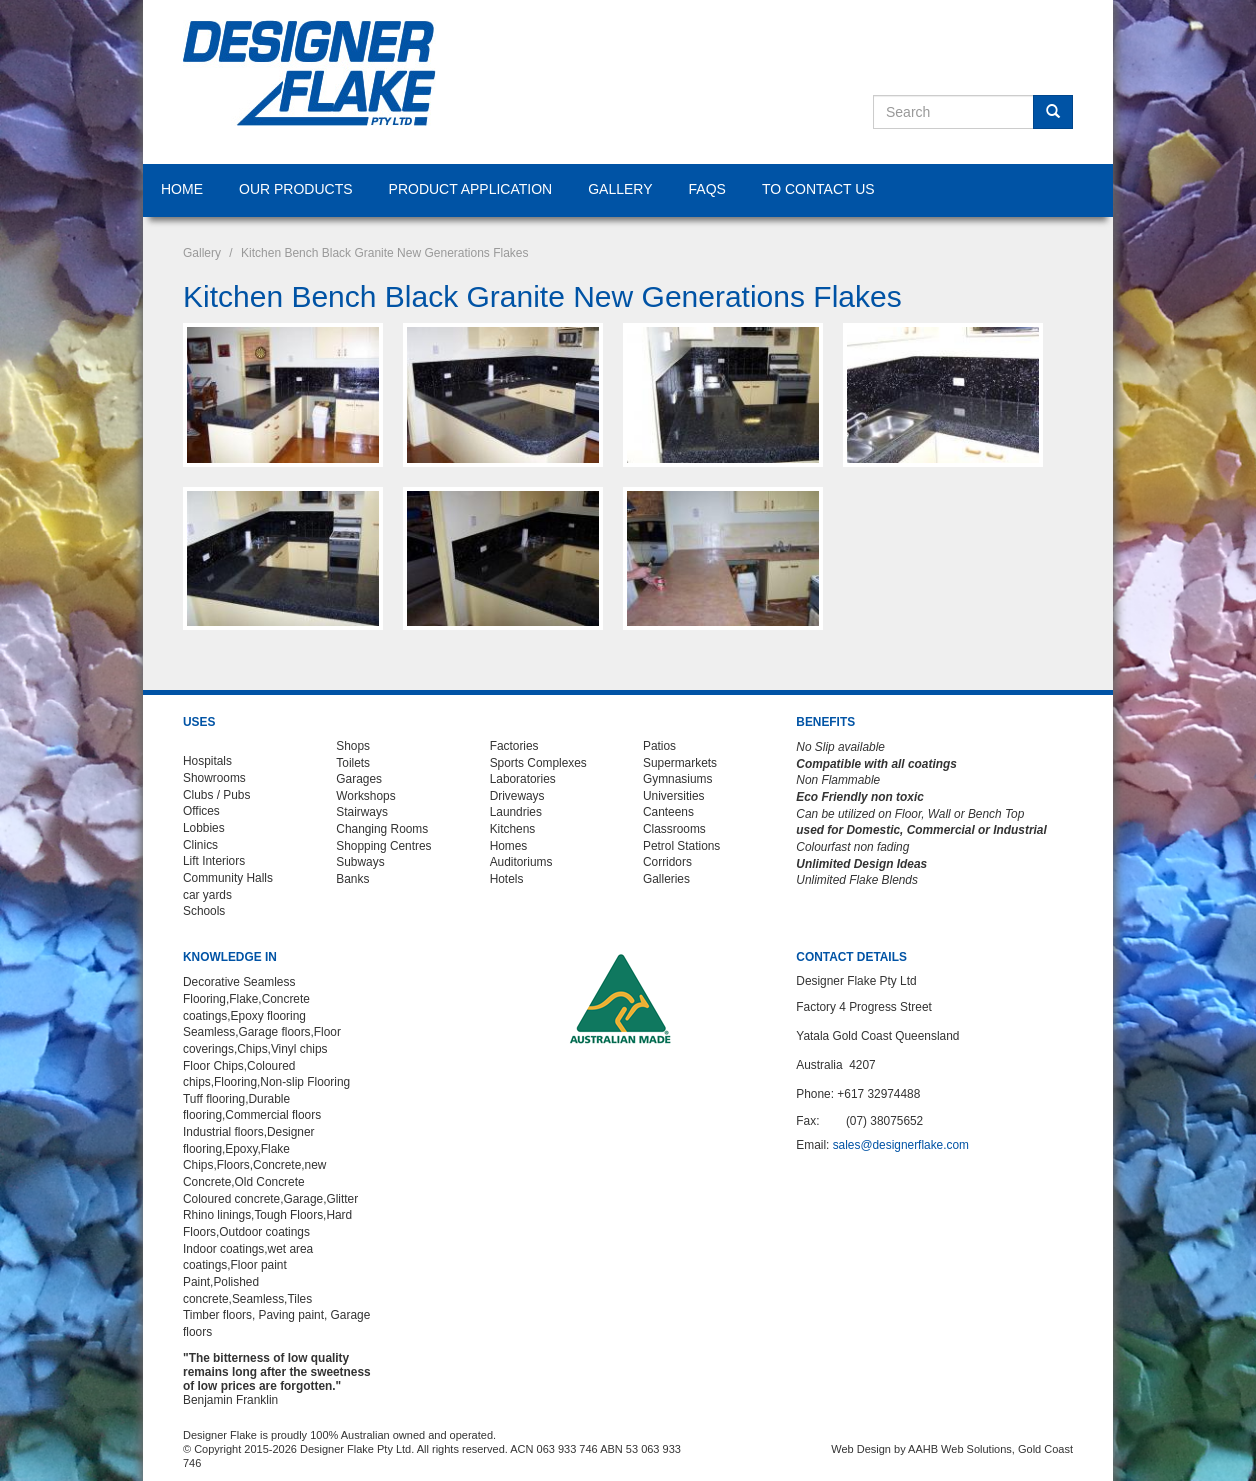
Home (182, 189)
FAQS (707, 189)
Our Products (296, 189)
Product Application (471, 189)
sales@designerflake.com (901, 1145)
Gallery (620, 189)
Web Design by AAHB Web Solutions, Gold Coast (952, 1449)
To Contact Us (818, 189)
